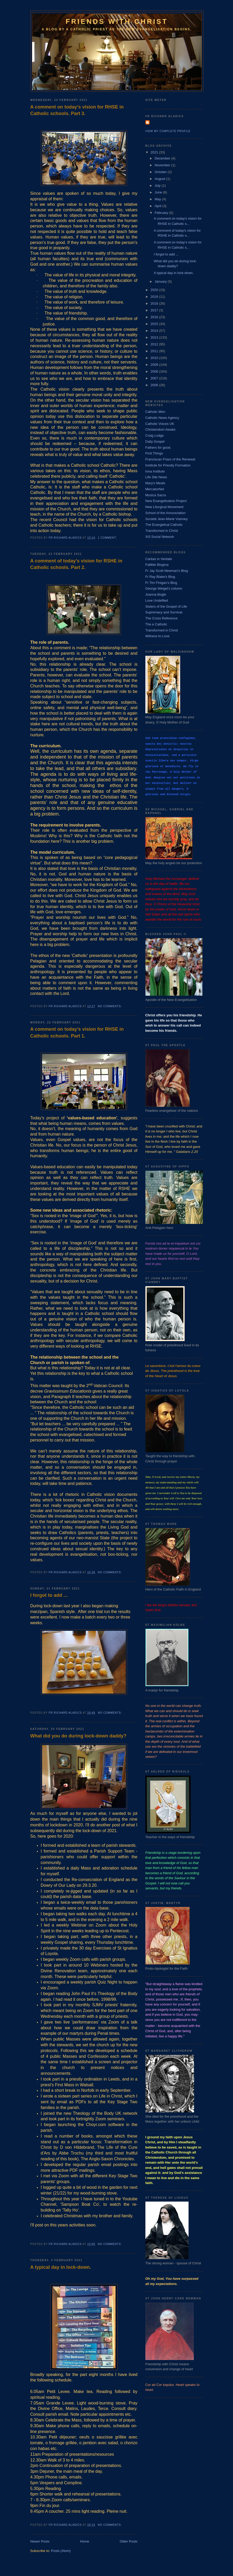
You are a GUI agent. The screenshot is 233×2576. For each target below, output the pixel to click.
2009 (155, 365)
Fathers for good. (158, 447)
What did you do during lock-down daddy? (78, 1736)
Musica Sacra (155, 495)
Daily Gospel (155, 441)
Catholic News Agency (162, 418)
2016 (155, 317)
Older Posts (129, 2541)
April (158, 206)
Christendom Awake (160, 429)
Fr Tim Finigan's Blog (161, 583)
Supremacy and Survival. (164, 612)
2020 (155, 290)
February (162, 213)
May (158, 199)
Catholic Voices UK (159, 424)
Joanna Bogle (155, 594)
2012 (155, 344)
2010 (155, 358)
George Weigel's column (163, 588)
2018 (155, 303)
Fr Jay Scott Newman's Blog (166, 571)
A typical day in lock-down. (60, 2267)
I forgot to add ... (48, 1595)
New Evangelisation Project (166, 501)
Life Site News (156, 477)
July (158, 185)
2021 (155, 152)
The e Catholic (156, 624)
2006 (155, 385)
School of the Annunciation (165, 513)
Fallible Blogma (157, 565)
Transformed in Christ (161, 531)
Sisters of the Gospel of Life (166, 606)
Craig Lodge (154, 435)
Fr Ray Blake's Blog (160, 577)
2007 (155, 378)
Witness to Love (157, 636)
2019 (155, 297)
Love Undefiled (156, 600)
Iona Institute (155, 471)
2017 (155, 310)
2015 (155, 324)
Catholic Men (155, 412)
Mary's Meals (155, 483)
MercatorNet (154, 489)
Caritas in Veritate (158, 559)
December (163, 158)
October (161, 172)
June (159, 192)
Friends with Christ (117, 21)
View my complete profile (168, 131)
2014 (155, 331)
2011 (155, 351)
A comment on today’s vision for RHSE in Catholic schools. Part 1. (77, 1032)
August (160, 179)
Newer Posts (40, 2541)
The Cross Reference (161, 618)
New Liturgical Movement (164, 507)
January (161, 281)
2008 (155, 371)
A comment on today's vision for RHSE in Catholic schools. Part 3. (77, 110)
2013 (155, 337)
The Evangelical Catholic (164, 525)
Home (84, 2541)
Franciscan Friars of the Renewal (170, 459)
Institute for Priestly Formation (168, 465)
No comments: (110, 1006)
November (163, 165)
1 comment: (108, 537)
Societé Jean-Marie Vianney (166, 519)
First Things (154, 453)
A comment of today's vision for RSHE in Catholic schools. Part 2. (76, 564)
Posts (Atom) (61, 2551)
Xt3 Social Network (159, 537)
